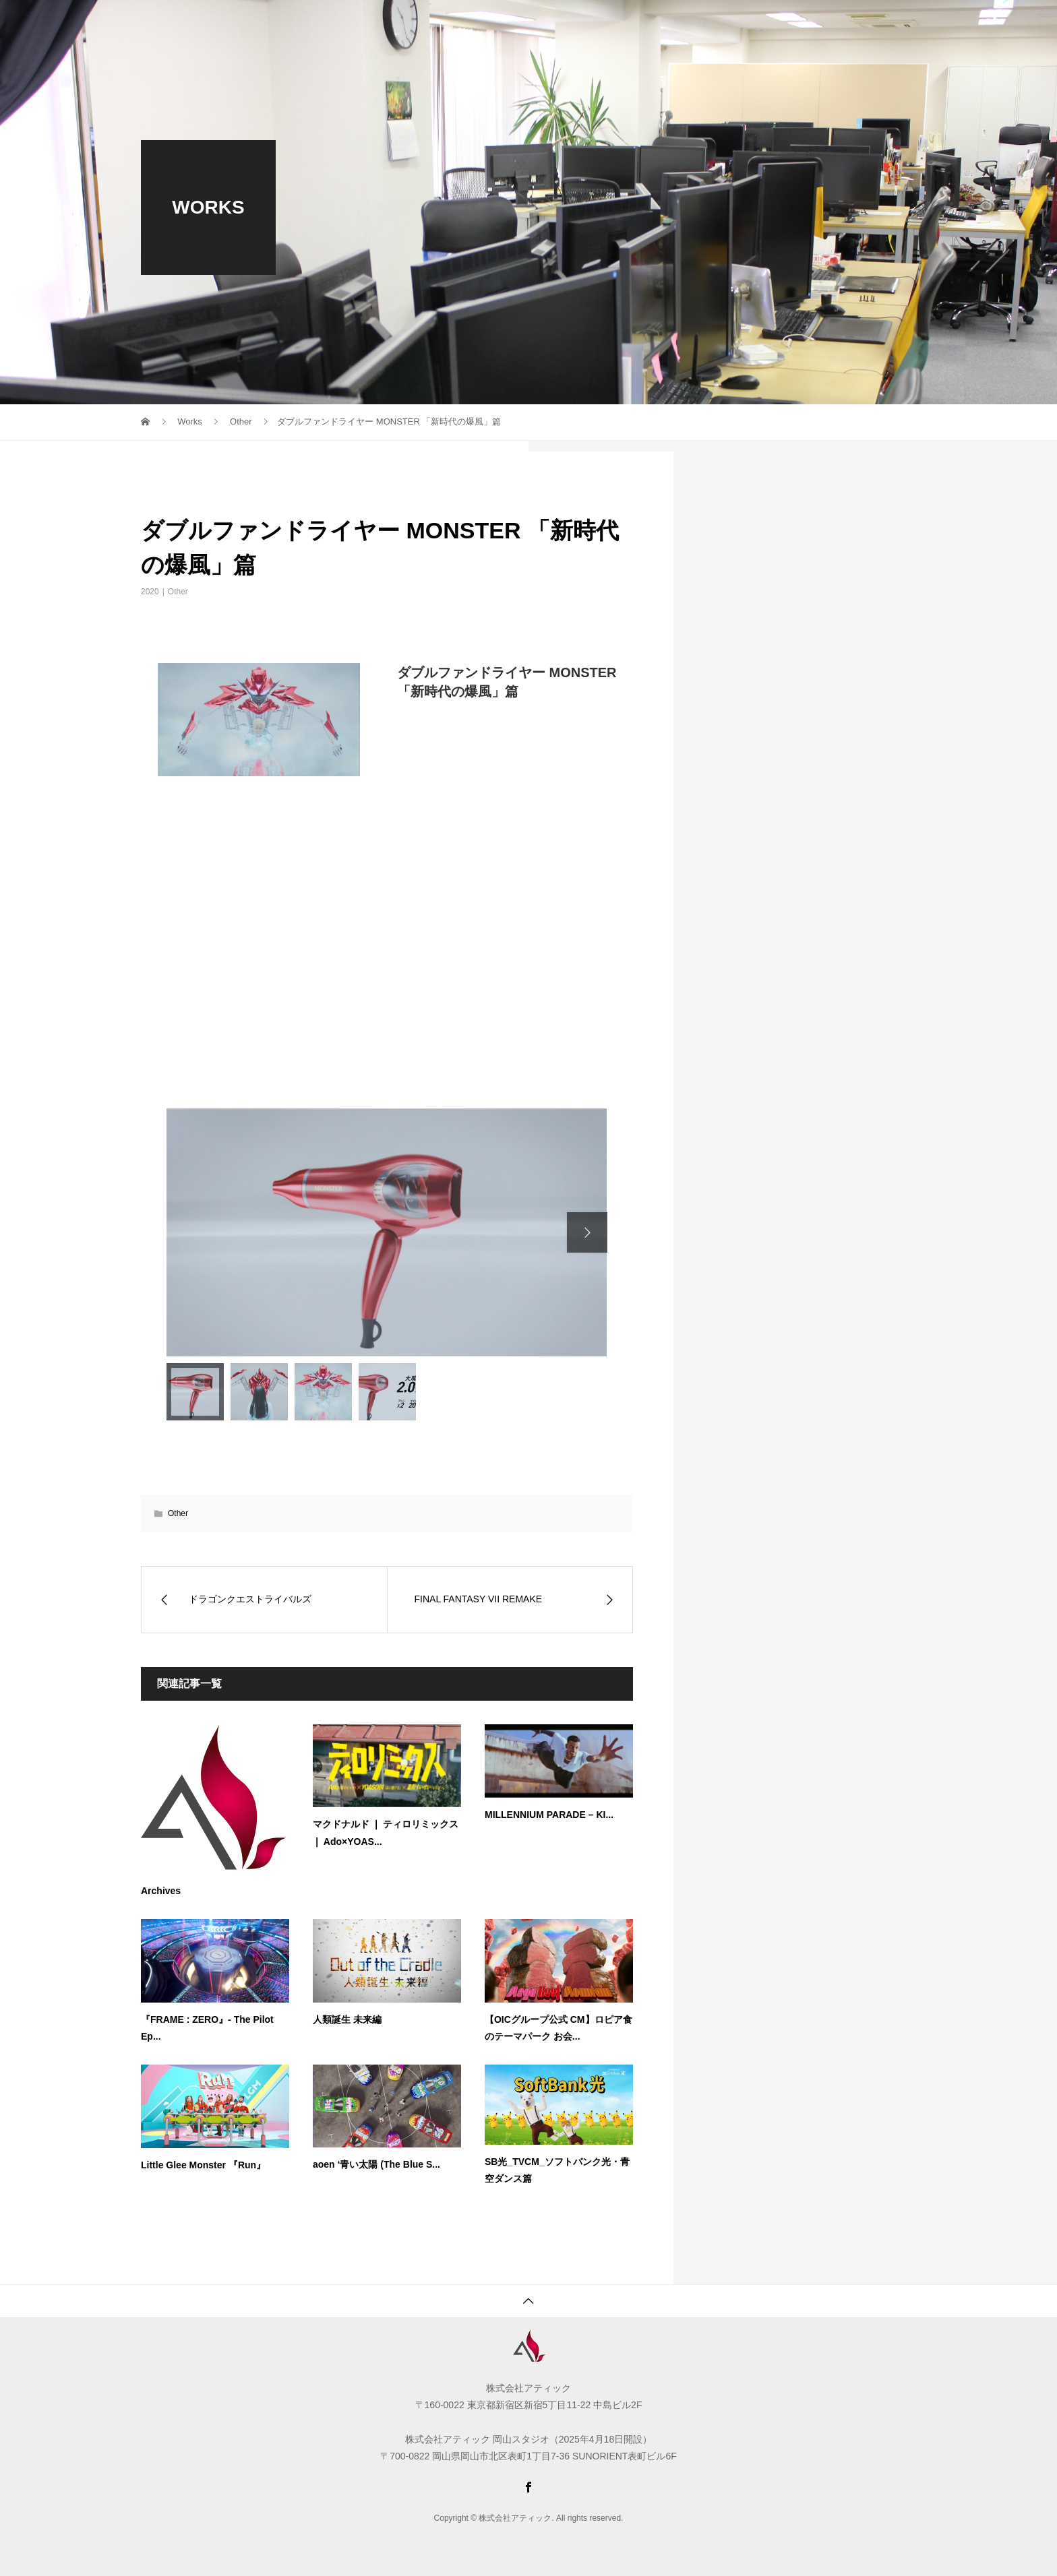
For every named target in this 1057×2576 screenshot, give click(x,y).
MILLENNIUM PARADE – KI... (549, 1814)
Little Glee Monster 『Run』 (203, 2165)
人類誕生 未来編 (347, 2019)
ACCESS (697, 23)
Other (178, 591)
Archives (161, 1890)
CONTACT (776, 23)
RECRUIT (479, 23)
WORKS (556, 23)
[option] (387, 1232)
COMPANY (397, 23)
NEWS (626, 23)
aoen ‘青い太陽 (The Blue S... (376, 2164)
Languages (867, 23)
